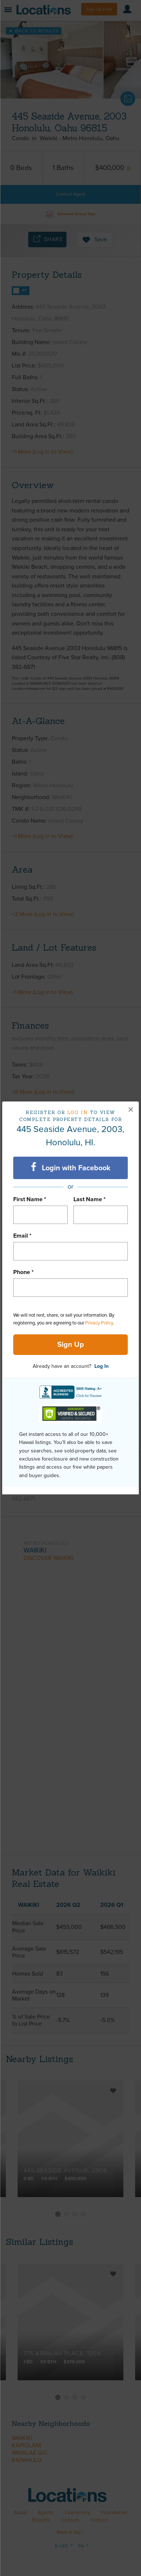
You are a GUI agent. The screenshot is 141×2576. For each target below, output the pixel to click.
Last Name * (89, 1199)
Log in (77, 1112)
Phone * (23, 1272)
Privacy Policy (99, 1323)
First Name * (29, 1199)
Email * (22, 1235)
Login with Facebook (71, 1167)
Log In (101, 1366)
